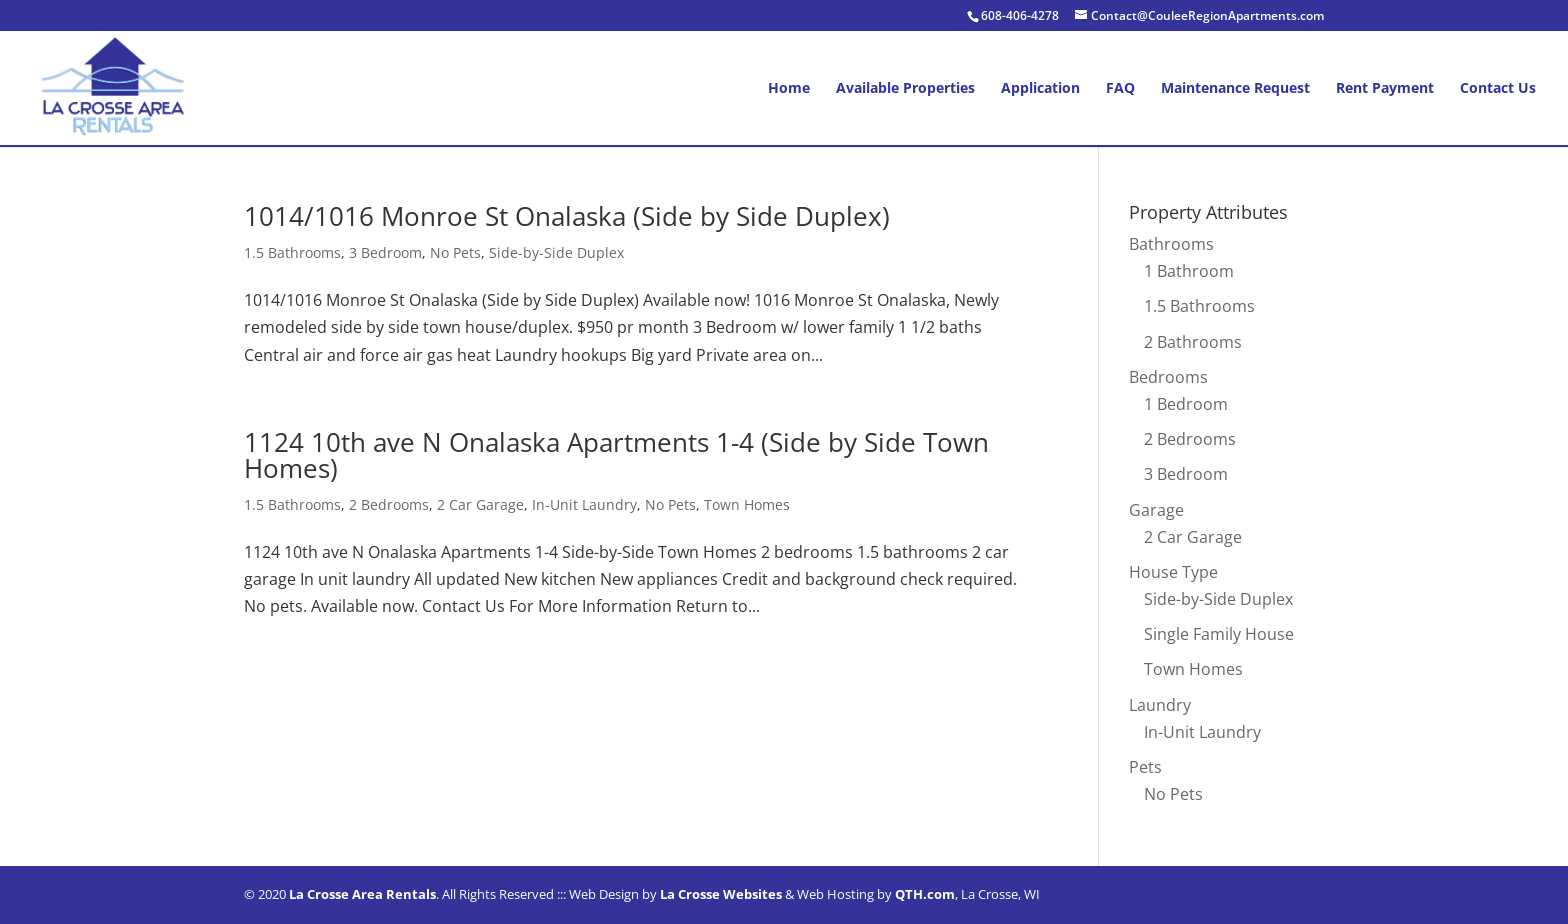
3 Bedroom (385, 252)
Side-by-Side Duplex (556, 252)
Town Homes (747, 504)
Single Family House (1219, 634)
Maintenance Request (1235, 89)
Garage (1156, 510)
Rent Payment (1385, 89)
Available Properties (905, 89)
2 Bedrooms (389, 504)
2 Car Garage (480, 504)
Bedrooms (1168, 377)
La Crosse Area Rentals (362, 894)
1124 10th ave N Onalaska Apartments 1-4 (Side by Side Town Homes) (616, 455)
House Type (1173, 572)
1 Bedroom (1186, 404)
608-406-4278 (1020, 15)
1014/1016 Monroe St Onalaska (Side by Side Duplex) (567, 216)
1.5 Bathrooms (292, 252)
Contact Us (1498, 89)
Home (789, 89)
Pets (1145, 767)
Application (1040, 89)
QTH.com (925, 894)
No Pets (455, 252)
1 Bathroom (1189, 271)
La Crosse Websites (721, 894)
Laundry (1160, 705)
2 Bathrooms (1193, 342)
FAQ (1120, 89)
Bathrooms (1171, 244)
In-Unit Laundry (584, 504)
